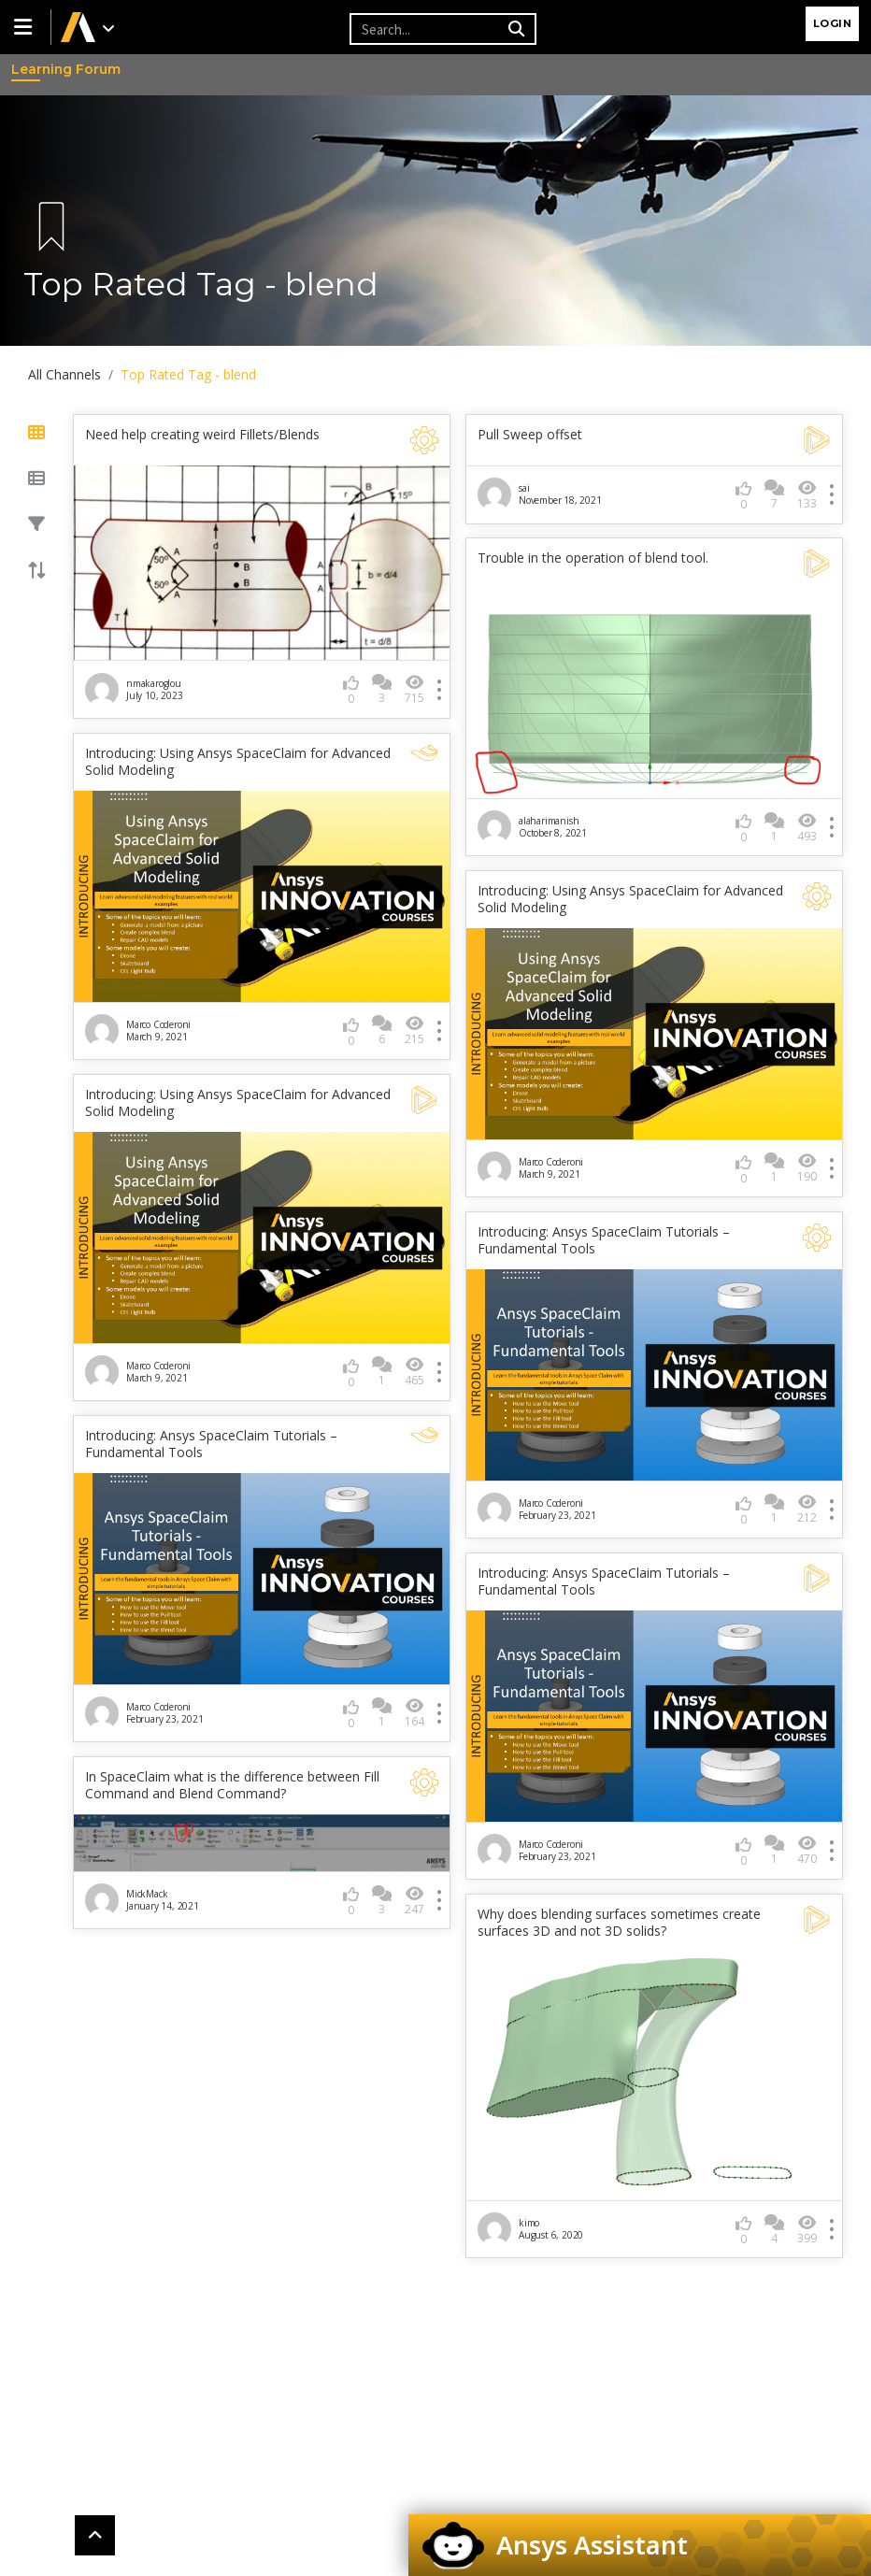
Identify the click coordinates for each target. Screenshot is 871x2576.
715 (414, 689)
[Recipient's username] (426, 29)
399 (807, 2229)
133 (807, 494)
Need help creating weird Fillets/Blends (202, 434)
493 (807, 827)
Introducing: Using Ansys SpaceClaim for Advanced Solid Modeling (238, 762)
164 (414, 1712)
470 (807, 1850)
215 (414, 1030)
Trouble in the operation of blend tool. (593, 558)
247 (414, 1900)
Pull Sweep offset (530, 434)
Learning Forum (29, 69)
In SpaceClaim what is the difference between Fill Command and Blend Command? (232, 1785)
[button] (25, 27)
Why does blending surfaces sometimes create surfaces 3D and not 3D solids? (619, 1922)
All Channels (64, 374)
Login (832, 23)
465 (414, 1371)
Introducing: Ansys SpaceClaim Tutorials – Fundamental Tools (604, 1240)
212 (807, 1509)
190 (807, 1167)
